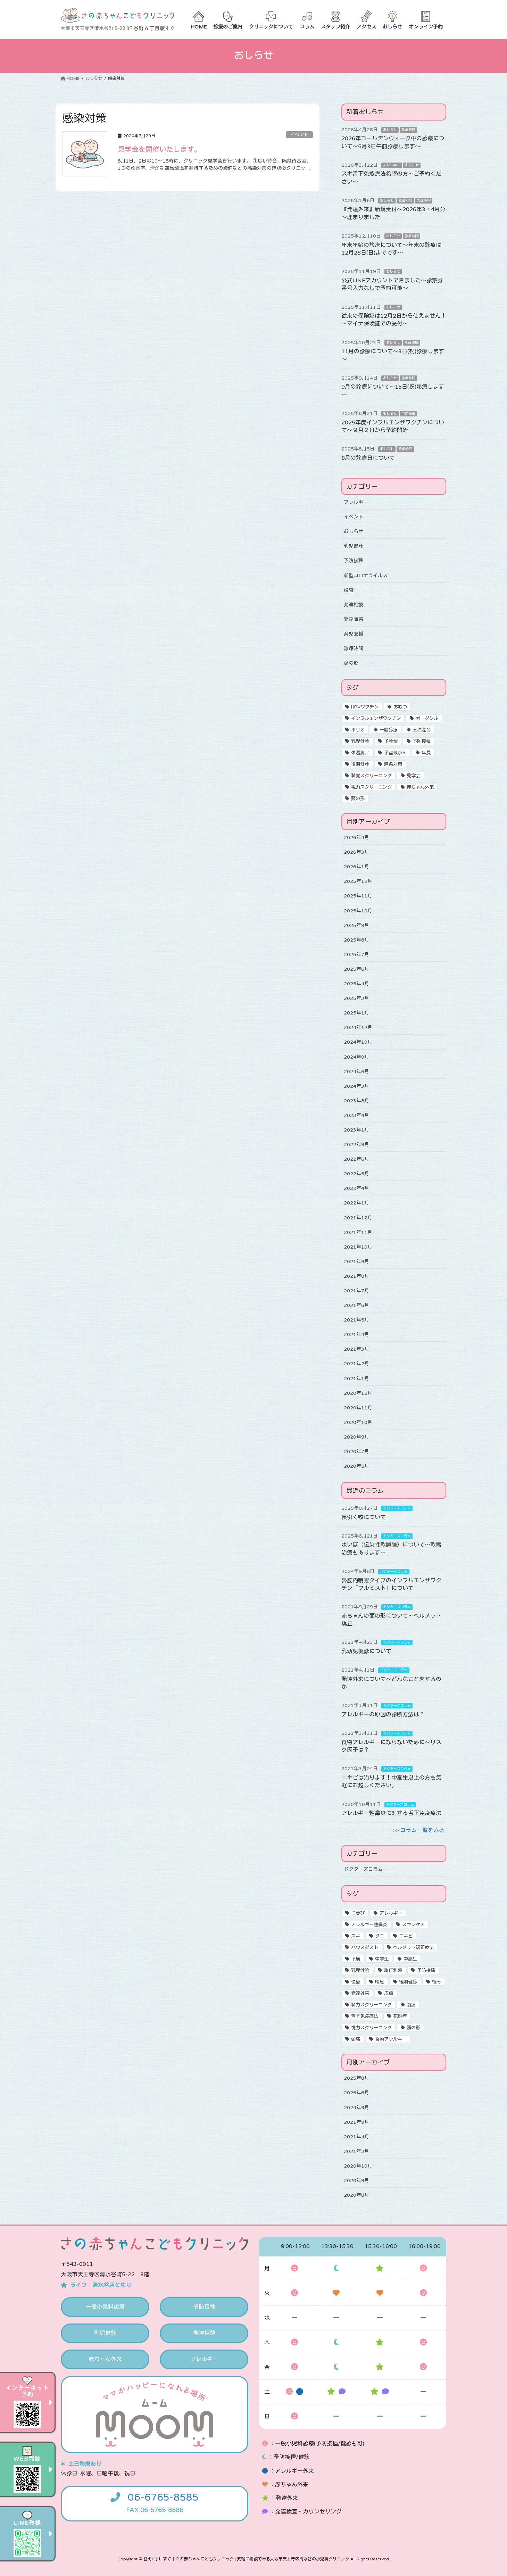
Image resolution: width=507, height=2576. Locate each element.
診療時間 (408, 130)
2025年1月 (356, 1013)
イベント (299, 135)
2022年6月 (356, 1159)
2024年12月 (358, 1027)
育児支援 (353, 634)
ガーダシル (427, 718)
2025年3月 (356, 998)
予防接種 (408, 414)
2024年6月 (356, 1072)
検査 (349, 590)
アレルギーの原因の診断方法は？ (383, 1714)
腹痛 (411, 2005)
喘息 (379, 1982)
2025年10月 (358, 911)
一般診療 (389, 730)
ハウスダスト (364, 1947)
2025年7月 (356, 955)
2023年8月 (356, 1101)
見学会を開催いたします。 (159, 150)
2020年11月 (358, 1408)
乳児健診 (353, 546)
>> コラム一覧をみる (418, 1830)
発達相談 (405, 201)
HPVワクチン (365, 707)
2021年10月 (358, 1247)
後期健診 (360, 764)
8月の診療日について (368, 458)
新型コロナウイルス (366, 576)
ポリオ (358, 730)
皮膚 (388, 1993)
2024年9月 (356, 1057)
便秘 (355, 1982)
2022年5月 (356, 1174)
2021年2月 (356, 1364)
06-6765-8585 (163, 2497)
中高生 (410, 1959)
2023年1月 (356, 1130)
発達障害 (424, 201)
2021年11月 (358, 1232)
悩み (436, 1982)
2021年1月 (356, 1379)
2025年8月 (356, 940)
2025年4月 (356, 984)
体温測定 (360, 753)
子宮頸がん (395, 753)
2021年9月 (356, 1262)
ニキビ (406, 1936)
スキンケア (413, 1925)
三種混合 (422, 730)
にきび (358, 1913)
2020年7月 (356, 1452)
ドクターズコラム (397, 1508)
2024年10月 (358, 1042)
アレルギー (391, 165)
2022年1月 (356, 1203)
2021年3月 (356, 1349)
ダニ (379, 1936)
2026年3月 (356, 852)
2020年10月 (358, 1422)
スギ (355, 1936)
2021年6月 (356, 1305)
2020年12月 (358, 1393)
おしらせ (390, 130)
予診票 (391, 741)
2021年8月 (356, 1276)
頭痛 (355, 2039)
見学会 (413, 776)
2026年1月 (356, 867)
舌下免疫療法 (364, 2016)
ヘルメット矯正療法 (413, 1947)
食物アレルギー (391, 2039)
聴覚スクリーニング (371, 776)
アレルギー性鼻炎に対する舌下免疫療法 (391, 1813)
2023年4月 (356, 1115)
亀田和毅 (393, 1970)
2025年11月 (358, 896)
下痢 (355, 1959)
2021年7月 (356, 1291)
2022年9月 (356, 1145)
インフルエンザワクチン (376, 718)
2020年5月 (356, 1466)
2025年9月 (356, 925)
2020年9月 (356, 1437)
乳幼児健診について (366, 1651)
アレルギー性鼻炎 (369, 1925)
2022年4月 (356, 1188)
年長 (426, 753)
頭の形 (351, 663)
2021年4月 (356, 1334)
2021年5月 (356, 1320)
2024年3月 (356, 1086)
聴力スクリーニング (371, 2005)
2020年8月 (356, 2195)
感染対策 (393, 764)
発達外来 (360, 1993)
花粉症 (400, 2016)
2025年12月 (358, 881)
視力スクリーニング (371, 787)
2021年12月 (358, 1218)
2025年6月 (356, 969)
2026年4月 (356, 837)
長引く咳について (363, 1517)
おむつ (400, 707)
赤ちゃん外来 (420, 787)
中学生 (382, 1959)
